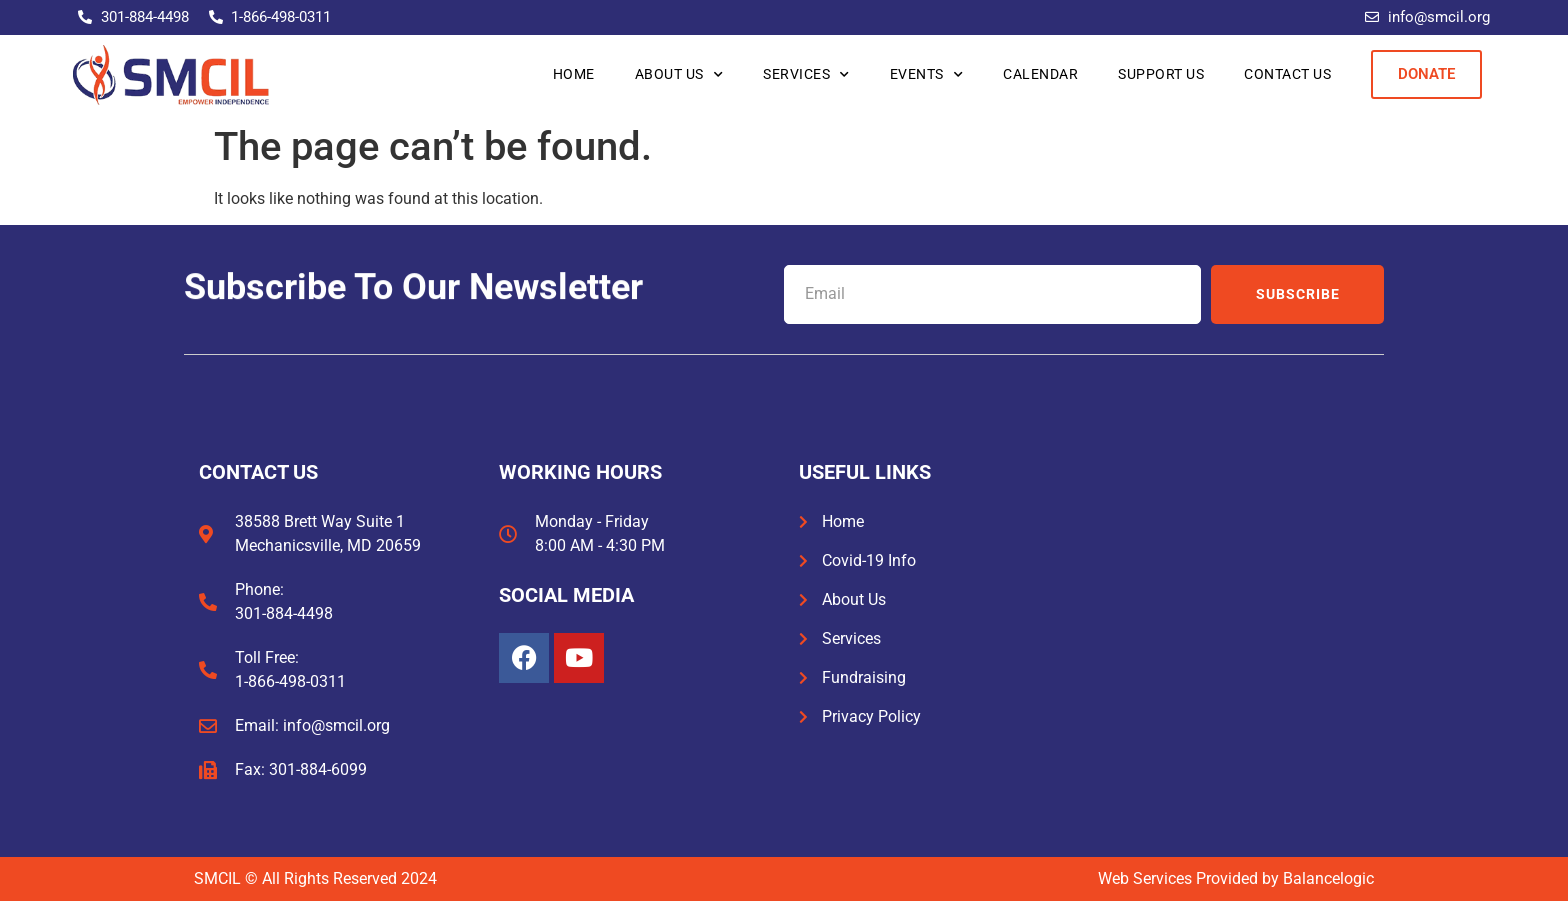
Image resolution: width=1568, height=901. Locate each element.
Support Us (1161, 74)
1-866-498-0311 (290, 681)
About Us (679, 75)
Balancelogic (1328, 878)
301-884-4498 (284, 613)
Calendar (1040, 74)
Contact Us (1287, 74)
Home (574, 74)
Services (806, 75)
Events (927, 75)
